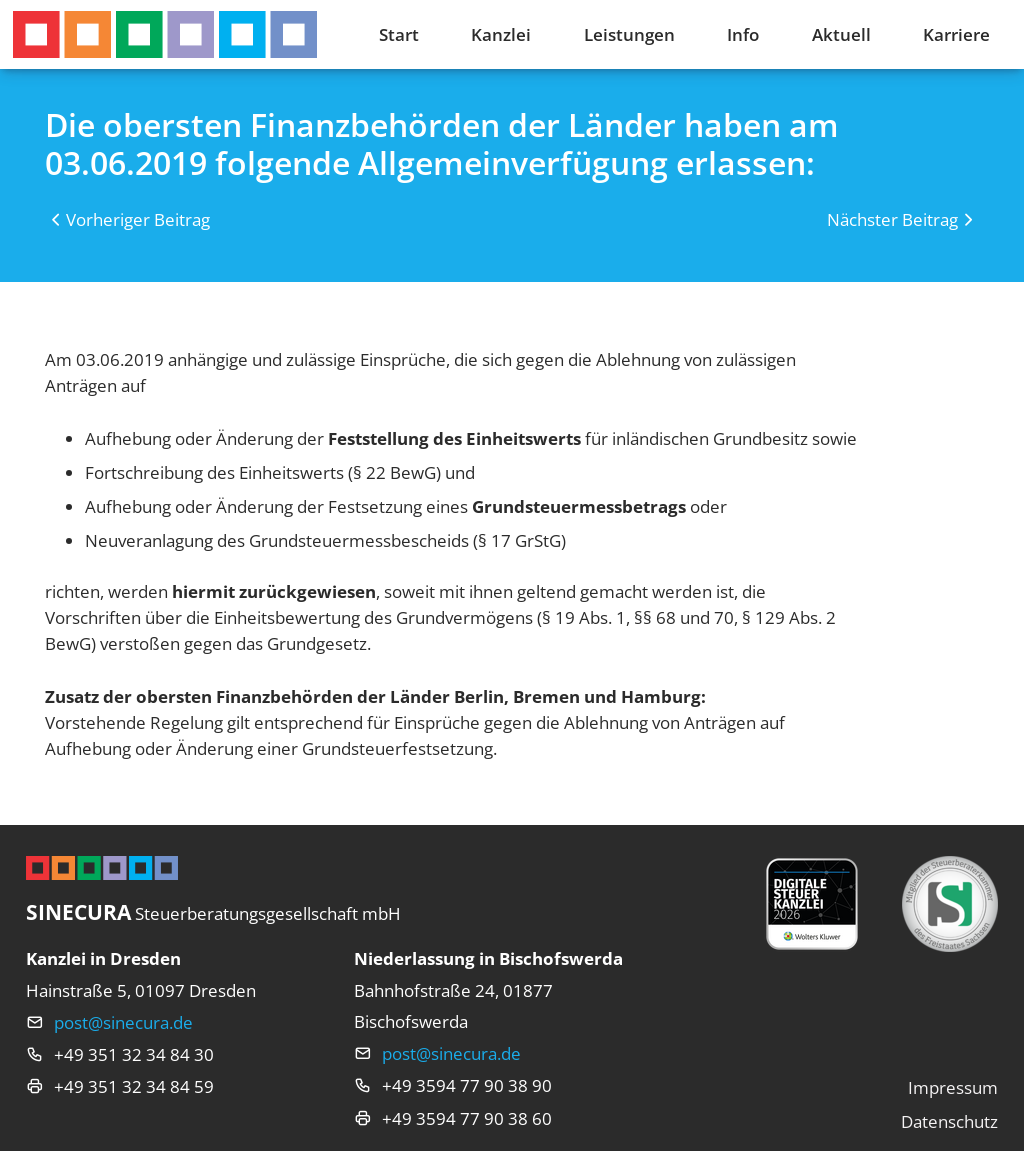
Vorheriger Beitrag (138, 219)
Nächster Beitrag (892, 219)
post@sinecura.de (123, 1022)
